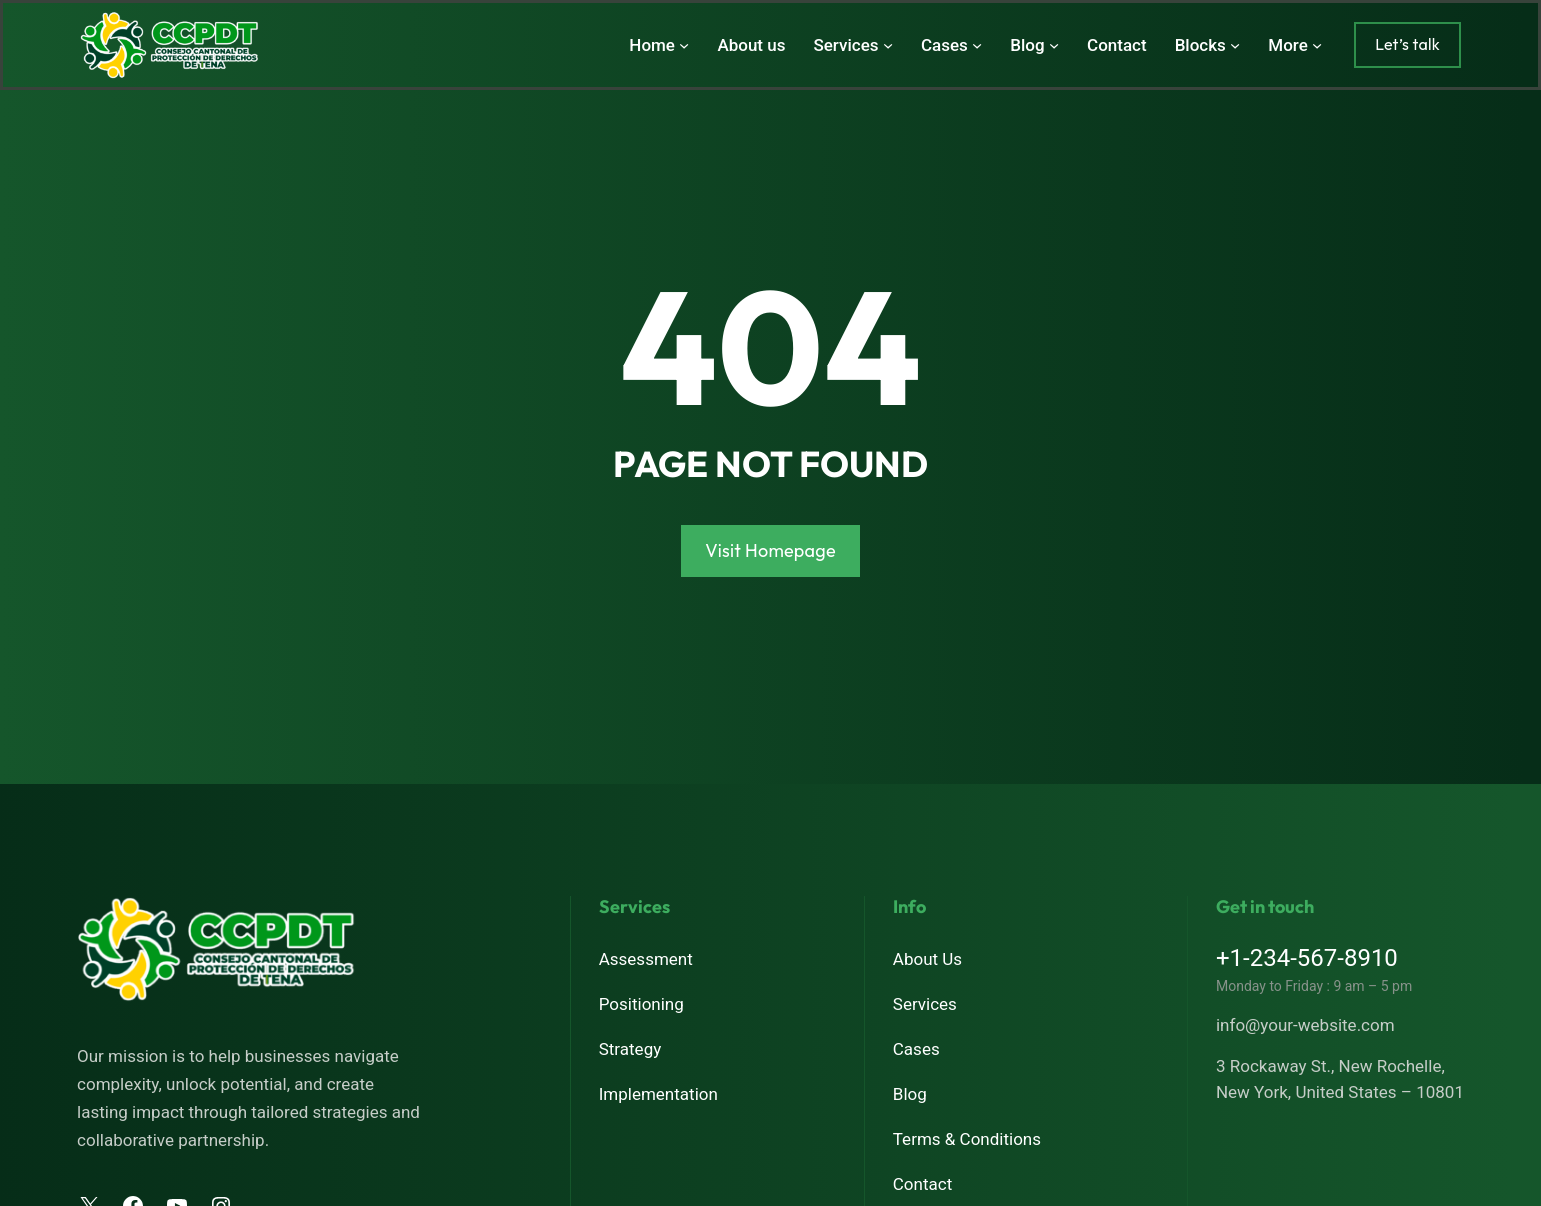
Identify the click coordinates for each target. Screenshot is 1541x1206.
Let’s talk (1407, 44)
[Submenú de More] (1317, 45)
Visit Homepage (770, 550)
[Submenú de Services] (888, 45)
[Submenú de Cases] (977, 45)
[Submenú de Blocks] (1235, 45)
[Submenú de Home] (684, 45)
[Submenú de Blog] (1054, 45)
